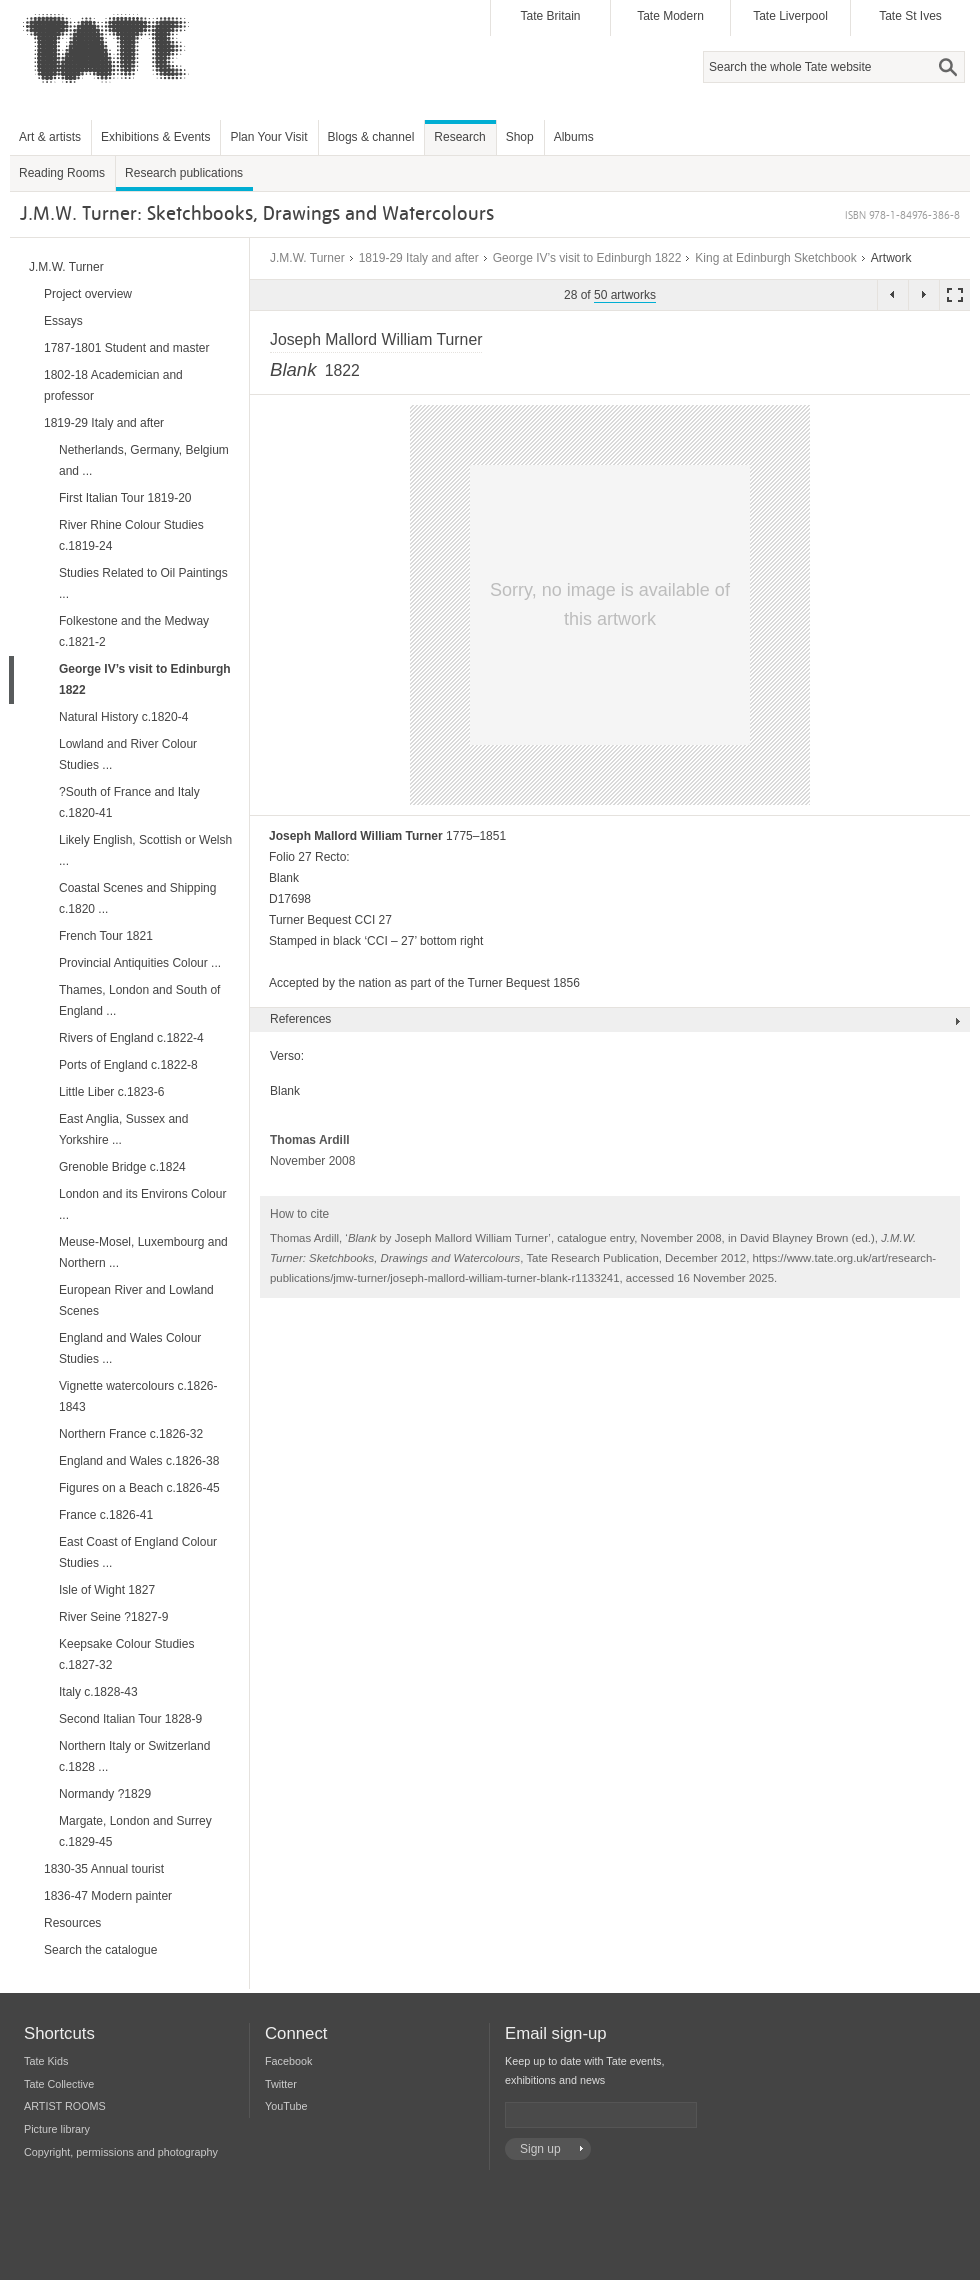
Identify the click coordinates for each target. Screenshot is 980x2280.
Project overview (88, 294)
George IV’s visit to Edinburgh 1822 (587, 258)
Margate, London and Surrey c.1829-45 (135, 1831)
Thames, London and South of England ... (139, 1000)
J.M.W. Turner (307, 258)
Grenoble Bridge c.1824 (122, 1167)
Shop (520, 137)
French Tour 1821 (106, 936)
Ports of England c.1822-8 (128, 1065)
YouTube (286, 2106)
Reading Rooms (62, 173)
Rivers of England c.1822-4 (131, 1038)
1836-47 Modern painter (108, 1896)
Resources (72, 1923)
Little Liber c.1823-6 (111, 1092)
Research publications (184, 173)
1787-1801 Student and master (126, 348)
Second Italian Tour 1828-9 (130, 1719)
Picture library (57, 2129)
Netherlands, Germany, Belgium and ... (144, 460)
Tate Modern (670, 16)
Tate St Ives (910, 16)
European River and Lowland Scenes (136, 1300)
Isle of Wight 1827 (107, 1590)
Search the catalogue (100, 1950)
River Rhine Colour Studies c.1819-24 (131, 535)
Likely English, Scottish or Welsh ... (145, 850)
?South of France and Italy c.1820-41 (129, 802)
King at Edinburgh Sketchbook (775, 258)
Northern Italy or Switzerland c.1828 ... (134, 1756)
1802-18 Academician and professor (113, 385)
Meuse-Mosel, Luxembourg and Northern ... (143, 1252)
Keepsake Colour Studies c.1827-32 (126, 1654)
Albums (574, 137)
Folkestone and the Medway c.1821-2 (134, 631)
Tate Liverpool (790, 16)
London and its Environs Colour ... (142, 1204)
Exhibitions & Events (155, 137)
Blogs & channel (371, 137)
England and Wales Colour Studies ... (130, 1348)
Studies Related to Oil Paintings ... (143, 583)
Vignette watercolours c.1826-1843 (138, 1396)
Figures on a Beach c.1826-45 (139, 1488)
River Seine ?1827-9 (113, 1617)
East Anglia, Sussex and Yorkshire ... (123, 1129)
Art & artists (50, 137)
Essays (63, 321)
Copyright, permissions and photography (121, 2152)
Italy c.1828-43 (98, 1692)
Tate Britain (550, 16)
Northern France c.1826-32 (131, 1434)
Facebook (288, 2061)
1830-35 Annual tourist (104, 1869)
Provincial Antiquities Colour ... (140, 963)
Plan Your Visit (268, 137)
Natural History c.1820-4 (123, 717)
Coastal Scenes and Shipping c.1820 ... (137, 898)
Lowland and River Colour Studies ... (128, 754)
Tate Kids (46, 2061)
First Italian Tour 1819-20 (125, 498)
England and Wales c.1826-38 (139, 1461)
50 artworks (625, 295)
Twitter (281, 2084)
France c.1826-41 (106, 1515)
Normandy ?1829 (105, 1794)
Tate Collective (59, 2084)
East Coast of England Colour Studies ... (138, 1552)
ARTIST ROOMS (65, 2106)
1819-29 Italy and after (419, 258)
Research (459, 137)
